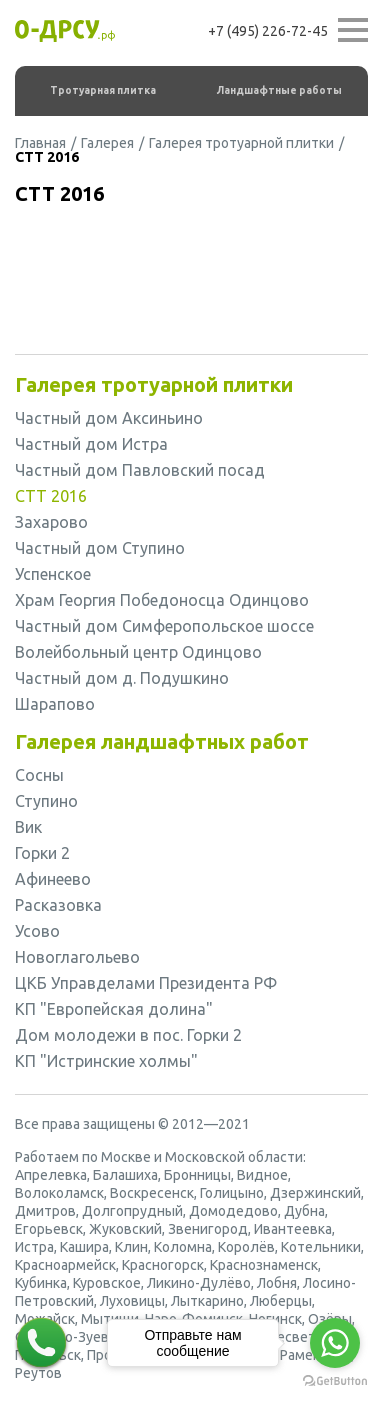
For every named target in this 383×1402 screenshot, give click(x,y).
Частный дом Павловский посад (140, 470)
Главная (40, 143)
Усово (37, 931)
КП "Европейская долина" (114, 1009)
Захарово (51, 522)
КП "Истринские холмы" (106, 1061)
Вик (28, 827)
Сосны (39, 775)
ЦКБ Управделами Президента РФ (146, 983)
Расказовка (58, 905)
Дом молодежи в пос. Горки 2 (128, 1035)
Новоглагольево (77, 957)
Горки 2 (42, 853)
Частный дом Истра (91, 444)
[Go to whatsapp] (335, 1343)
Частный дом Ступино (100, 548)
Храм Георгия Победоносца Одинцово (162, 600)
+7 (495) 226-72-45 (268, 31)
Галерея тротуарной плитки (241, 143)
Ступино (46, 801)
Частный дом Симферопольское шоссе (164, 626)
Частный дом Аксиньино (109, 418)
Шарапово (55, 704)
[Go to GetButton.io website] (335, 1381)
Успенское (53, 574)
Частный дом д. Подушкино (122, 678)
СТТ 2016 (51, 496)
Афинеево (53, 879)
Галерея (107, 143)
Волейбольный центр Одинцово (138, 652)
